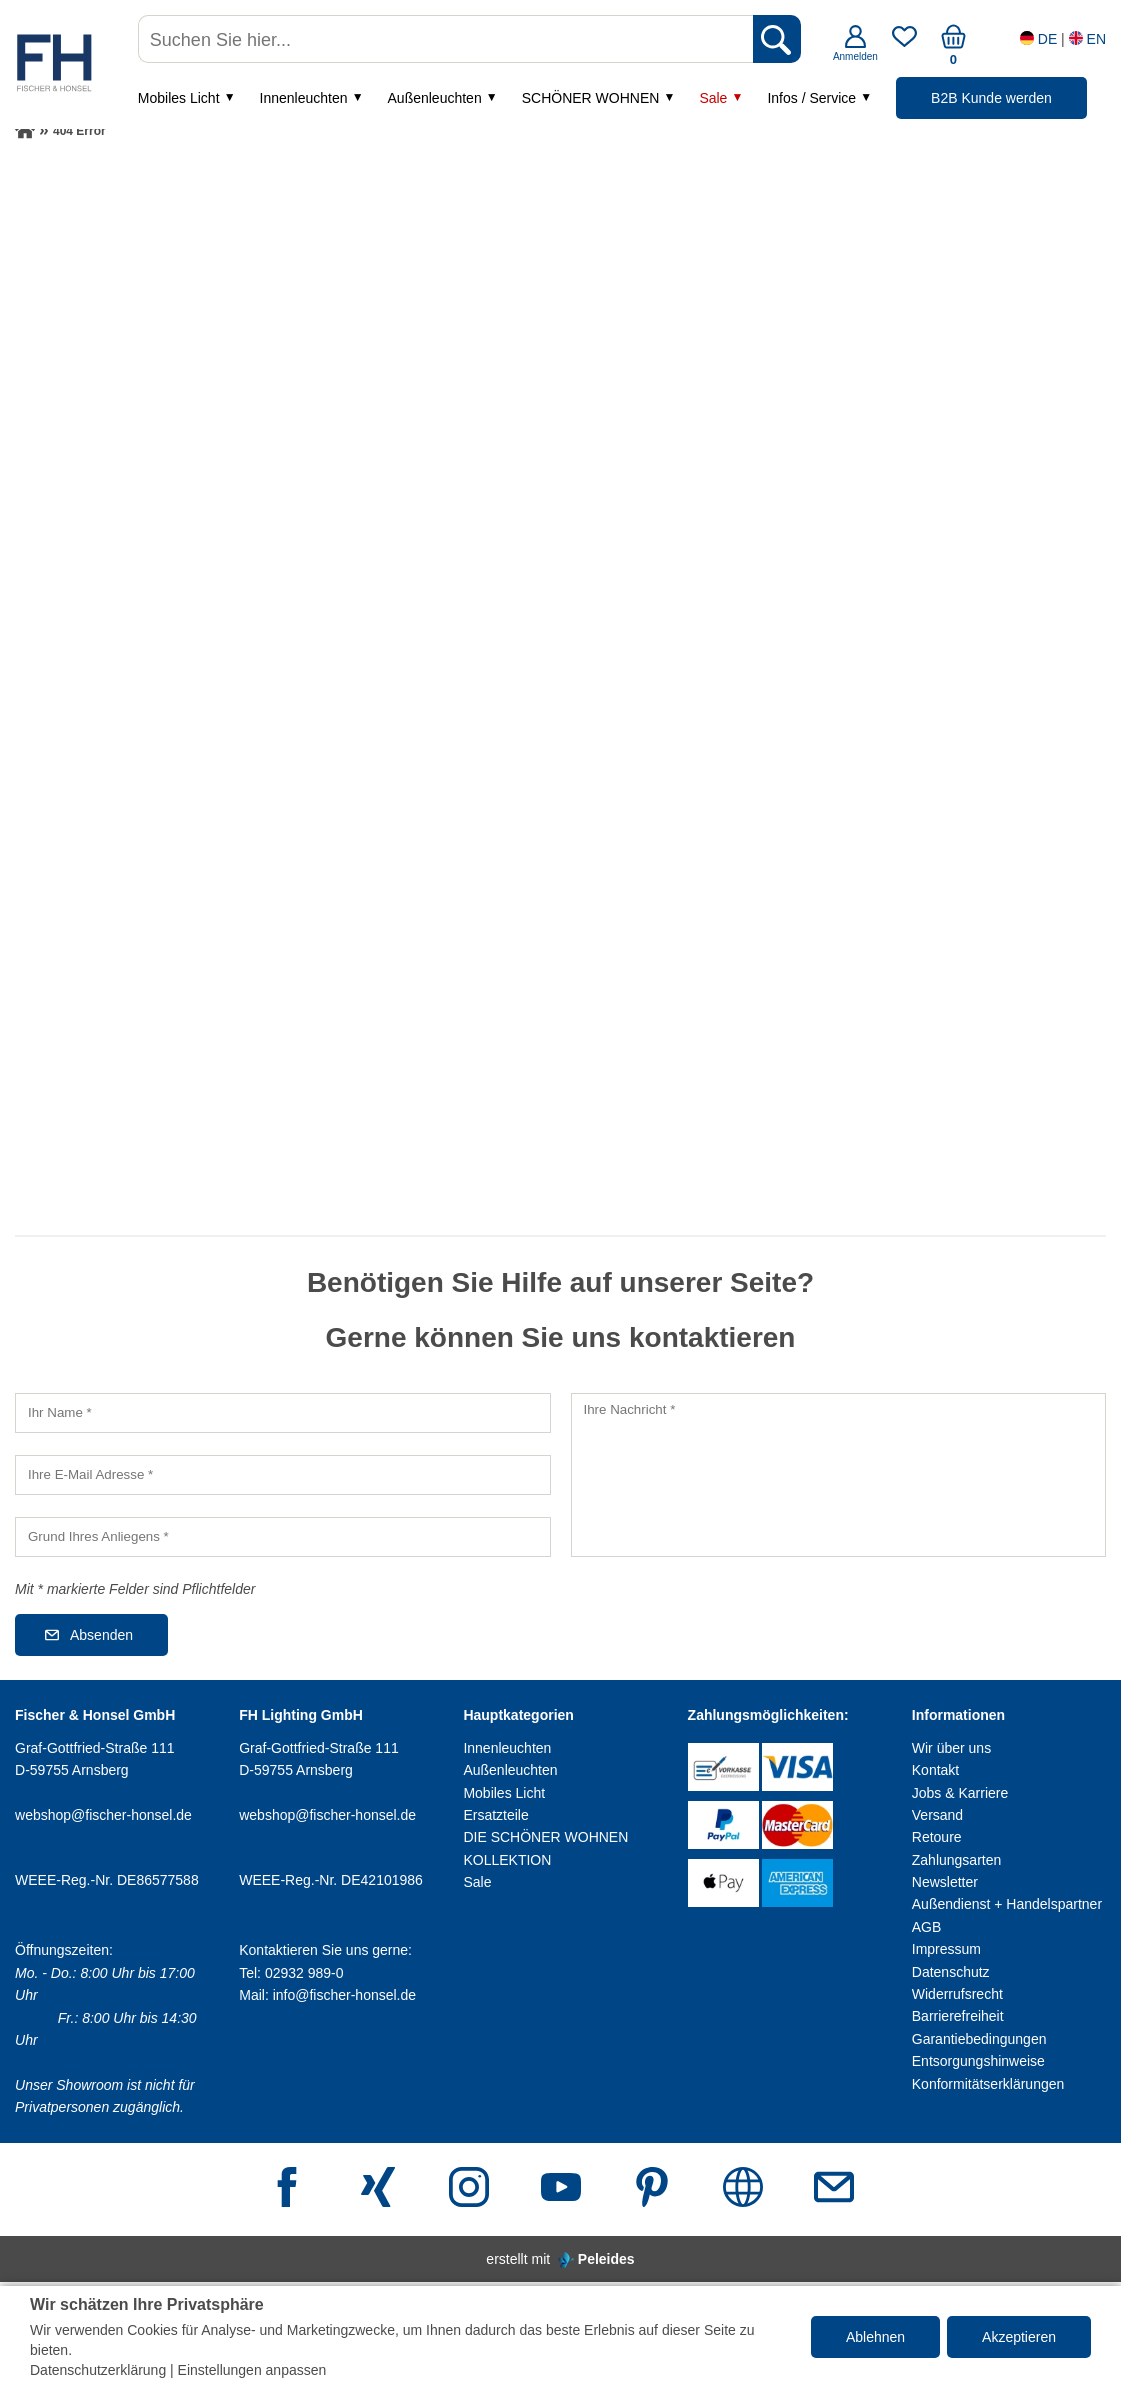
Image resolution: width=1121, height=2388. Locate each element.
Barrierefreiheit (958, 2016)
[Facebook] (287, 2189)
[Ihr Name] (283, 1413)
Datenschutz (951, 1972)
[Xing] (378, 2189)
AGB (927, 1927)
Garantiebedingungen (979, 2039)
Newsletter (945, 1882)
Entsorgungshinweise (978, 2061)
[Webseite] (743, 2189)
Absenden (101, 1635)
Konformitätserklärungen (988, 2084)
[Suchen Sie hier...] (448, 40)
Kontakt (935, 1770)
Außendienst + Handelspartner (1007, 1904)
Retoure (937, 1837)
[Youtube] (561, 2189)
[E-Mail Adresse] (834, 2189)
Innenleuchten (306, 99)
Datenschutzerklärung (98, 2370)
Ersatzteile (495, 1815)
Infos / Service (813, 99)
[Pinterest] (652, 2189)
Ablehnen (875, 2337)
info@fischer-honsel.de (344, 1995)
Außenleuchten (436, 99)
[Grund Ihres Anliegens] (283, 1537)
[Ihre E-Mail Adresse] (283, 1475)
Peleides (606, 2259)
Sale (715, 99)
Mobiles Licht (181, 99)
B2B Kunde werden (993, 99)
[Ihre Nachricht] (839, 1475)
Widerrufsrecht (957, 1994)
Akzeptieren (1019, 2337)
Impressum (946, 1949)
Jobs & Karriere (960, 1793)
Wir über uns (951, 1748)
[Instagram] (469, 2189)
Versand (937, 1815)
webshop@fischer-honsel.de (103, 1815)
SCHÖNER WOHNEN (593, 99)
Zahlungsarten (957, 1860)
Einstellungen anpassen (252, 2370)
